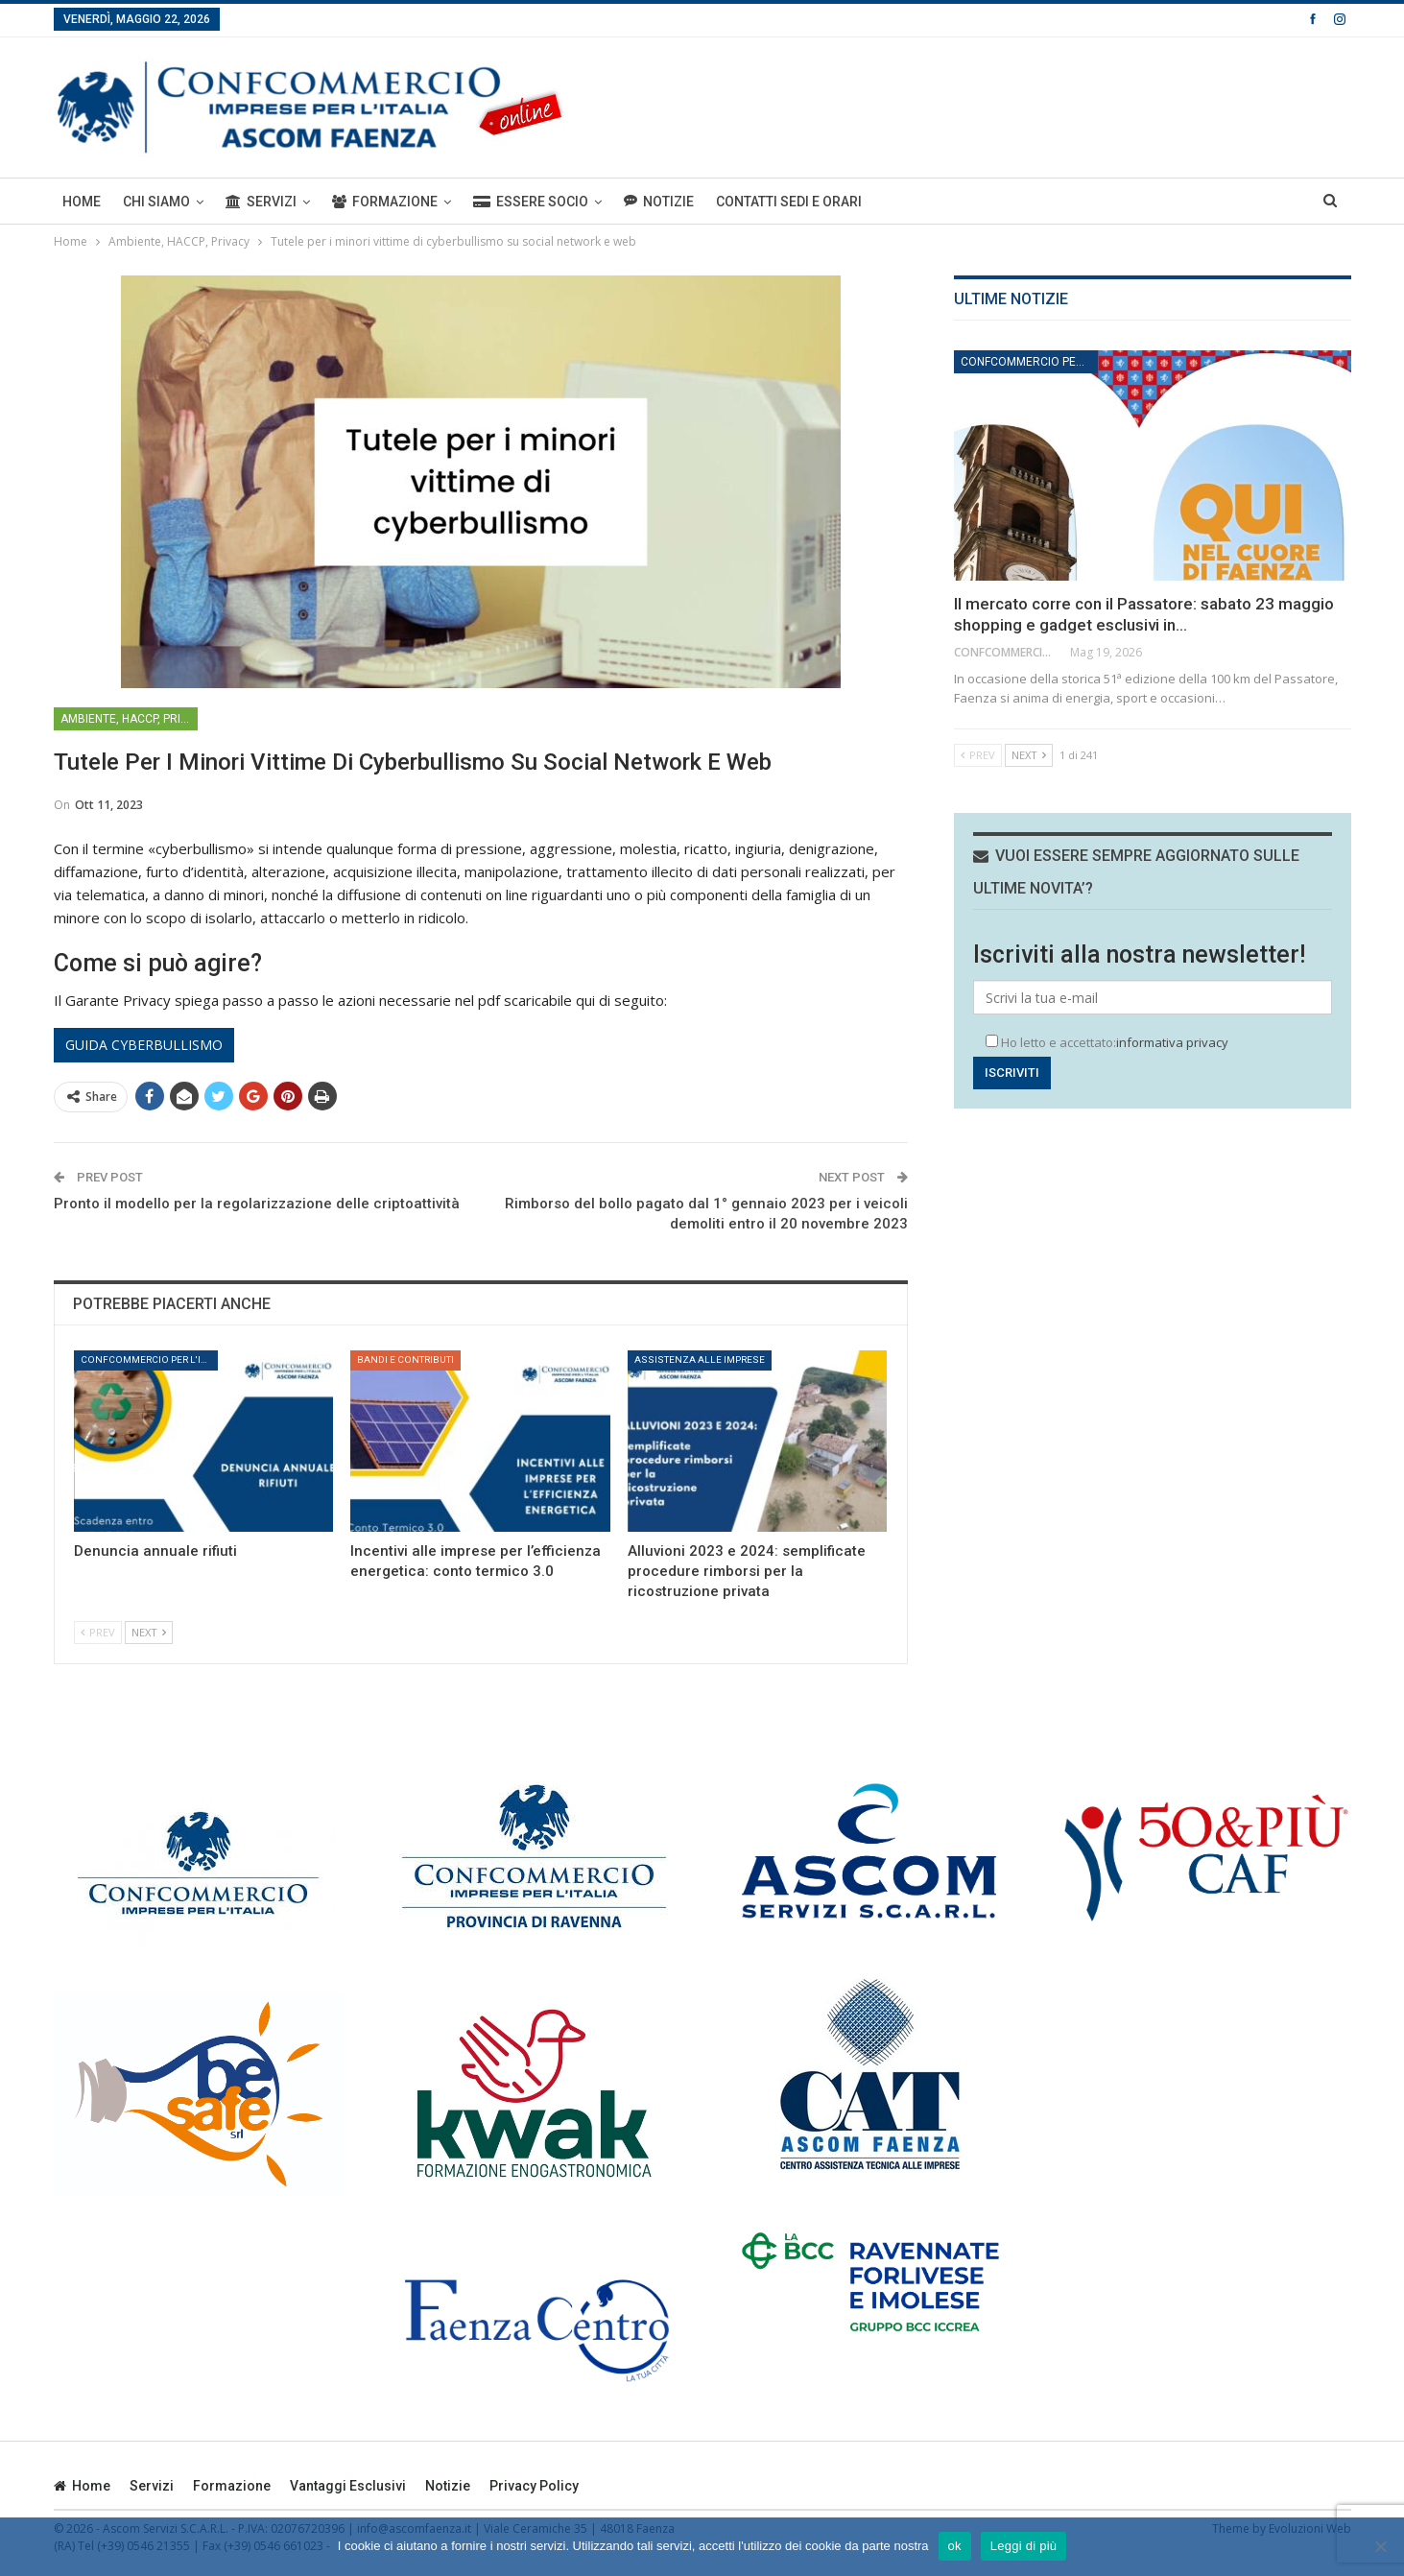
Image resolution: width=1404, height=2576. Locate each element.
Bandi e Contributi (405, 1359)
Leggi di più (1024, 2546)
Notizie (659, 201)
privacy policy (534, 2485)
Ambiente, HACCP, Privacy (129, 719)
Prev (98, 1632)
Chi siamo (156, 201)
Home (81, 201)
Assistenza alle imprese (699, 1359)
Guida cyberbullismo (144, 1045)
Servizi (261, 201)
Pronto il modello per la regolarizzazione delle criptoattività (257, 1203)
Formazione (385, 201)
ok (955, 2546)
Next (148, 1632)
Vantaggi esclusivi (348, 2485)
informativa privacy (1172, 1042)
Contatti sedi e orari (789, 201)
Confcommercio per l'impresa (149, 1359)
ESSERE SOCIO (530, 201)
